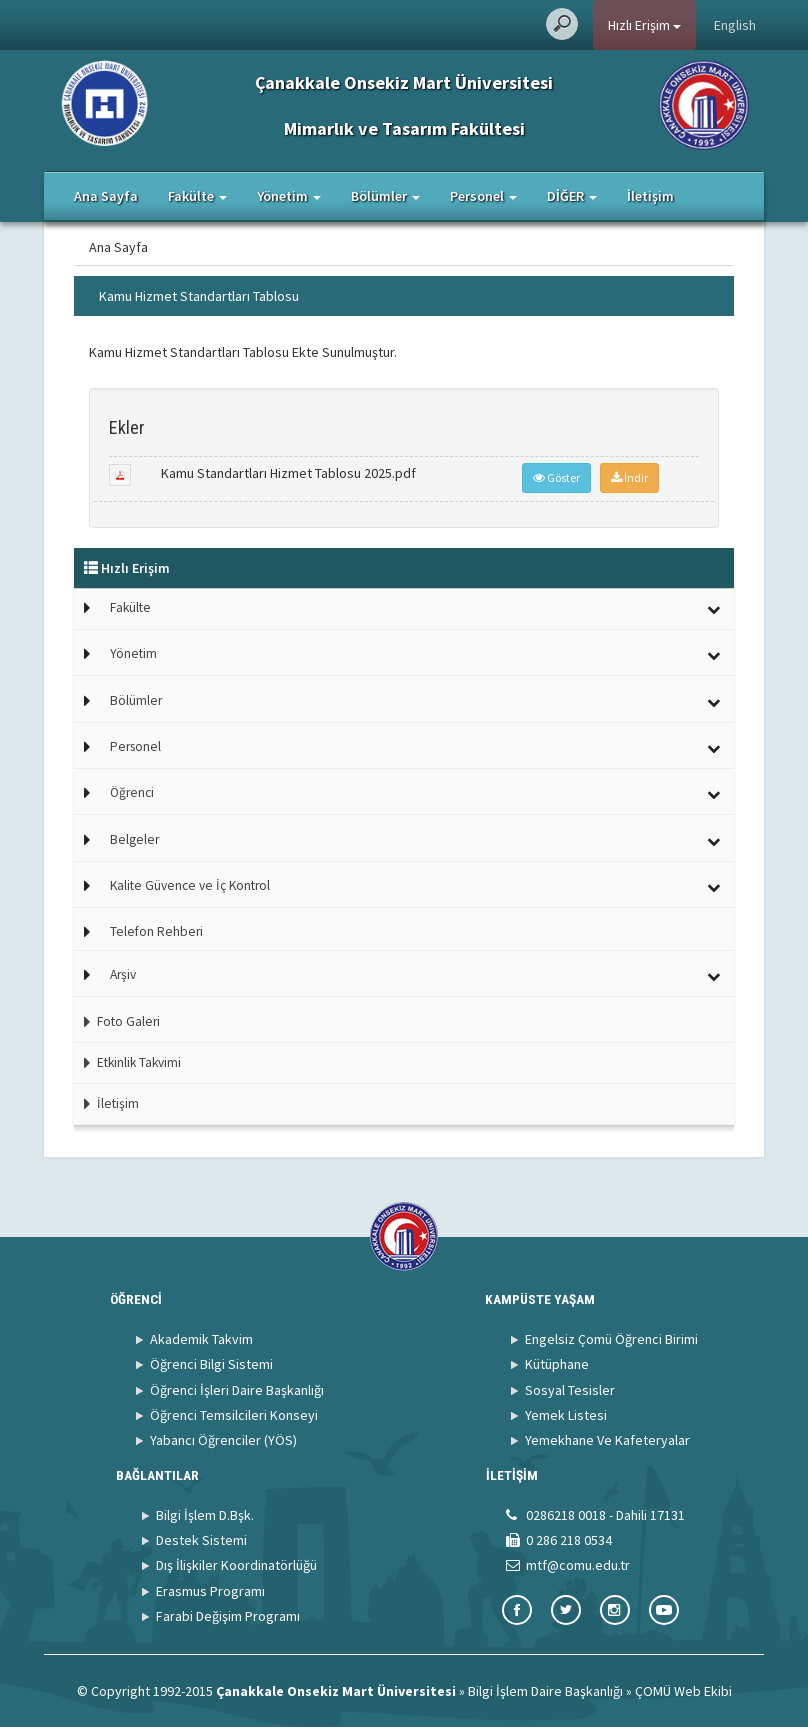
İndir (629, 477)
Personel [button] (483, 196)
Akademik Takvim (201, 1339)
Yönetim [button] (289, 196)
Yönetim (133, 653)
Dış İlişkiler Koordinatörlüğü (236, 1565)
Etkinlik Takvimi (127, 1062)
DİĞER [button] (572, 196)
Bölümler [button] (385, 196)
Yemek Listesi (566, 1415)
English (735, 25)
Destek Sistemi (201, 1540)
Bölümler (136, 700)
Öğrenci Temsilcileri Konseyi (234, 1415)
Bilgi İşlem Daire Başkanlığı (545, 1691)
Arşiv (123, 974)
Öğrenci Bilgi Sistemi (211, 1364)
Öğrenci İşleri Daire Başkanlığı (237, 1390)
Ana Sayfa (106, 196)
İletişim (650, 196)
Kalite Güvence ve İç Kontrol (190, 885)
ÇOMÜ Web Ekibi (683, 1691)
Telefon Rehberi (156, 931)
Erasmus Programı (210, 1591)
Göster (556, 477)
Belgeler (134, 839)
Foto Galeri (117, 1021)
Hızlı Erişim (644, 25)
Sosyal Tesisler (570, 1390)
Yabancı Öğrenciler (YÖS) (223, 1440)
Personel (135, 746)
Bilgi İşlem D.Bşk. (205, 1515)
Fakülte (130, 607)
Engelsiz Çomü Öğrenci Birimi (611, 1339)
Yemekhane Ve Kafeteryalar (607, 1440)
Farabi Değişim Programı (228, 1616)
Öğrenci (132, 792)
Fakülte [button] (197, 196)
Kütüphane (557, 1364)
